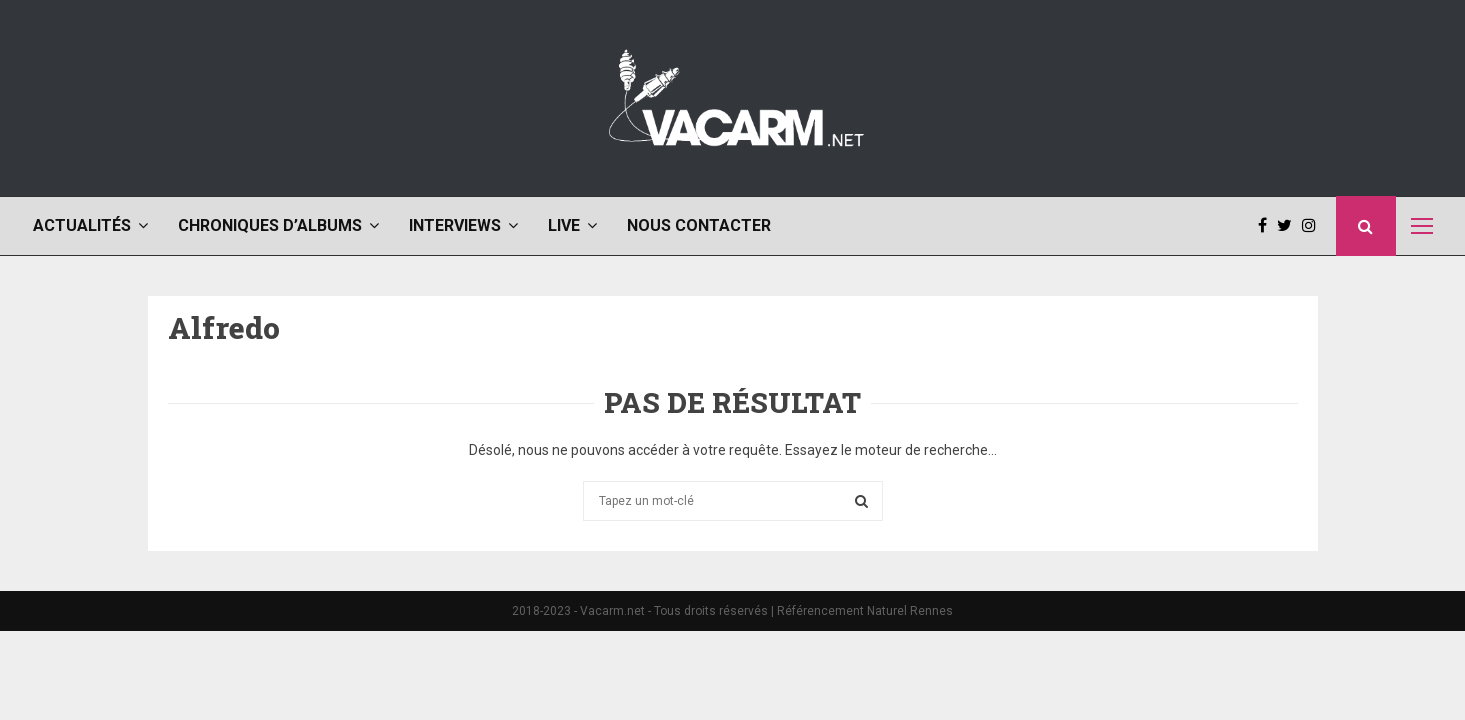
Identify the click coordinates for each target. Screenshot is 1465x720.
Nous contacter (699, 225)
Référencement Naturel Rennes (865, 611)
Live (564, 225)
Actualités (82, 225)
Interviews (455, 225)
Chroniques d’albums (270, 225)
